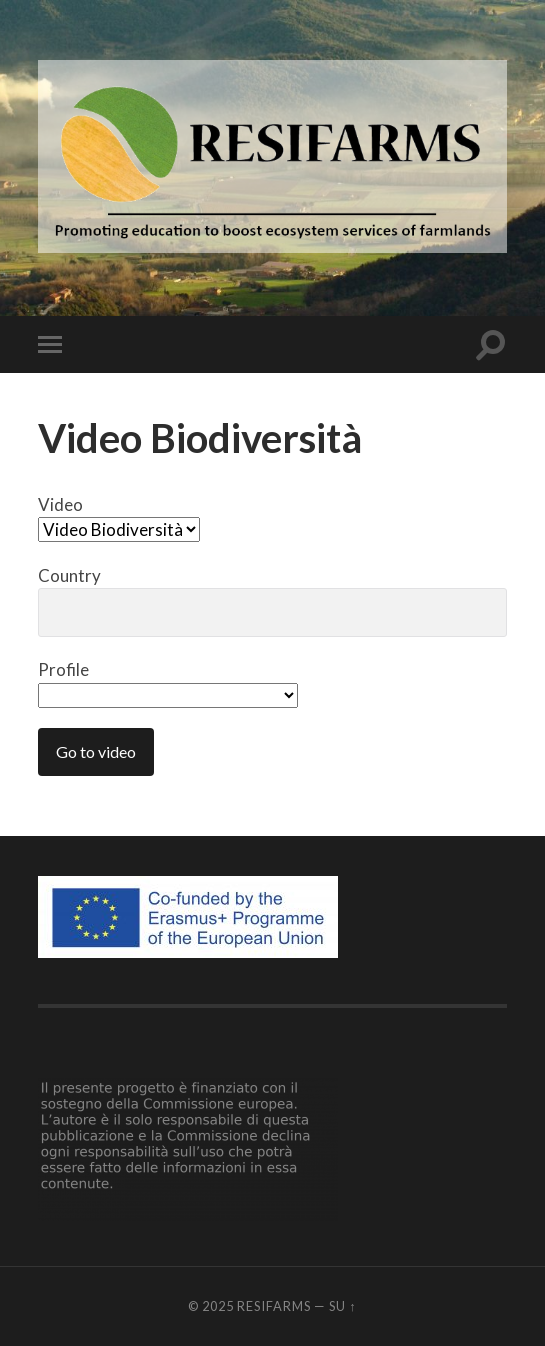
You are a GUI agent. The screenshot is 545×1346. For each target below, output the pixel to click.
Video (119, 517)
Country (272, 601)
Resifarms (274, 1306)
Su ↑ (342, 1306)
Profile (168, 682)
